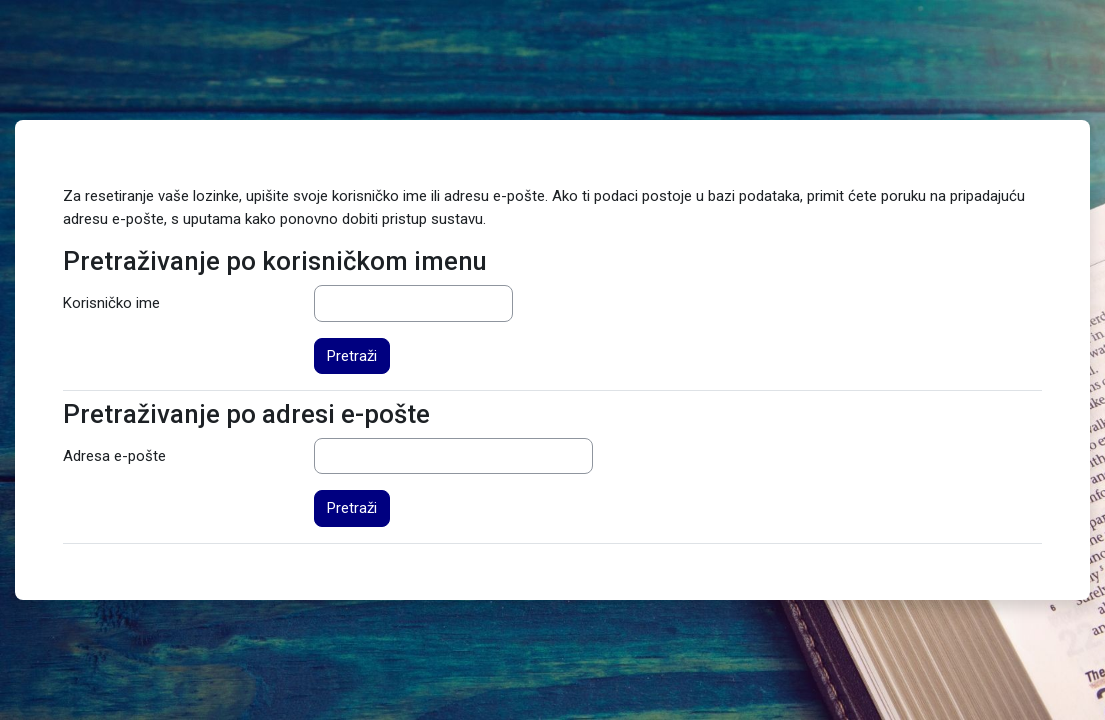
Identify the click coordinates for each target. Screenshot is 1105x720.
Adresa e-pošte (114, 456)
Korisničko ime (111, 303)
